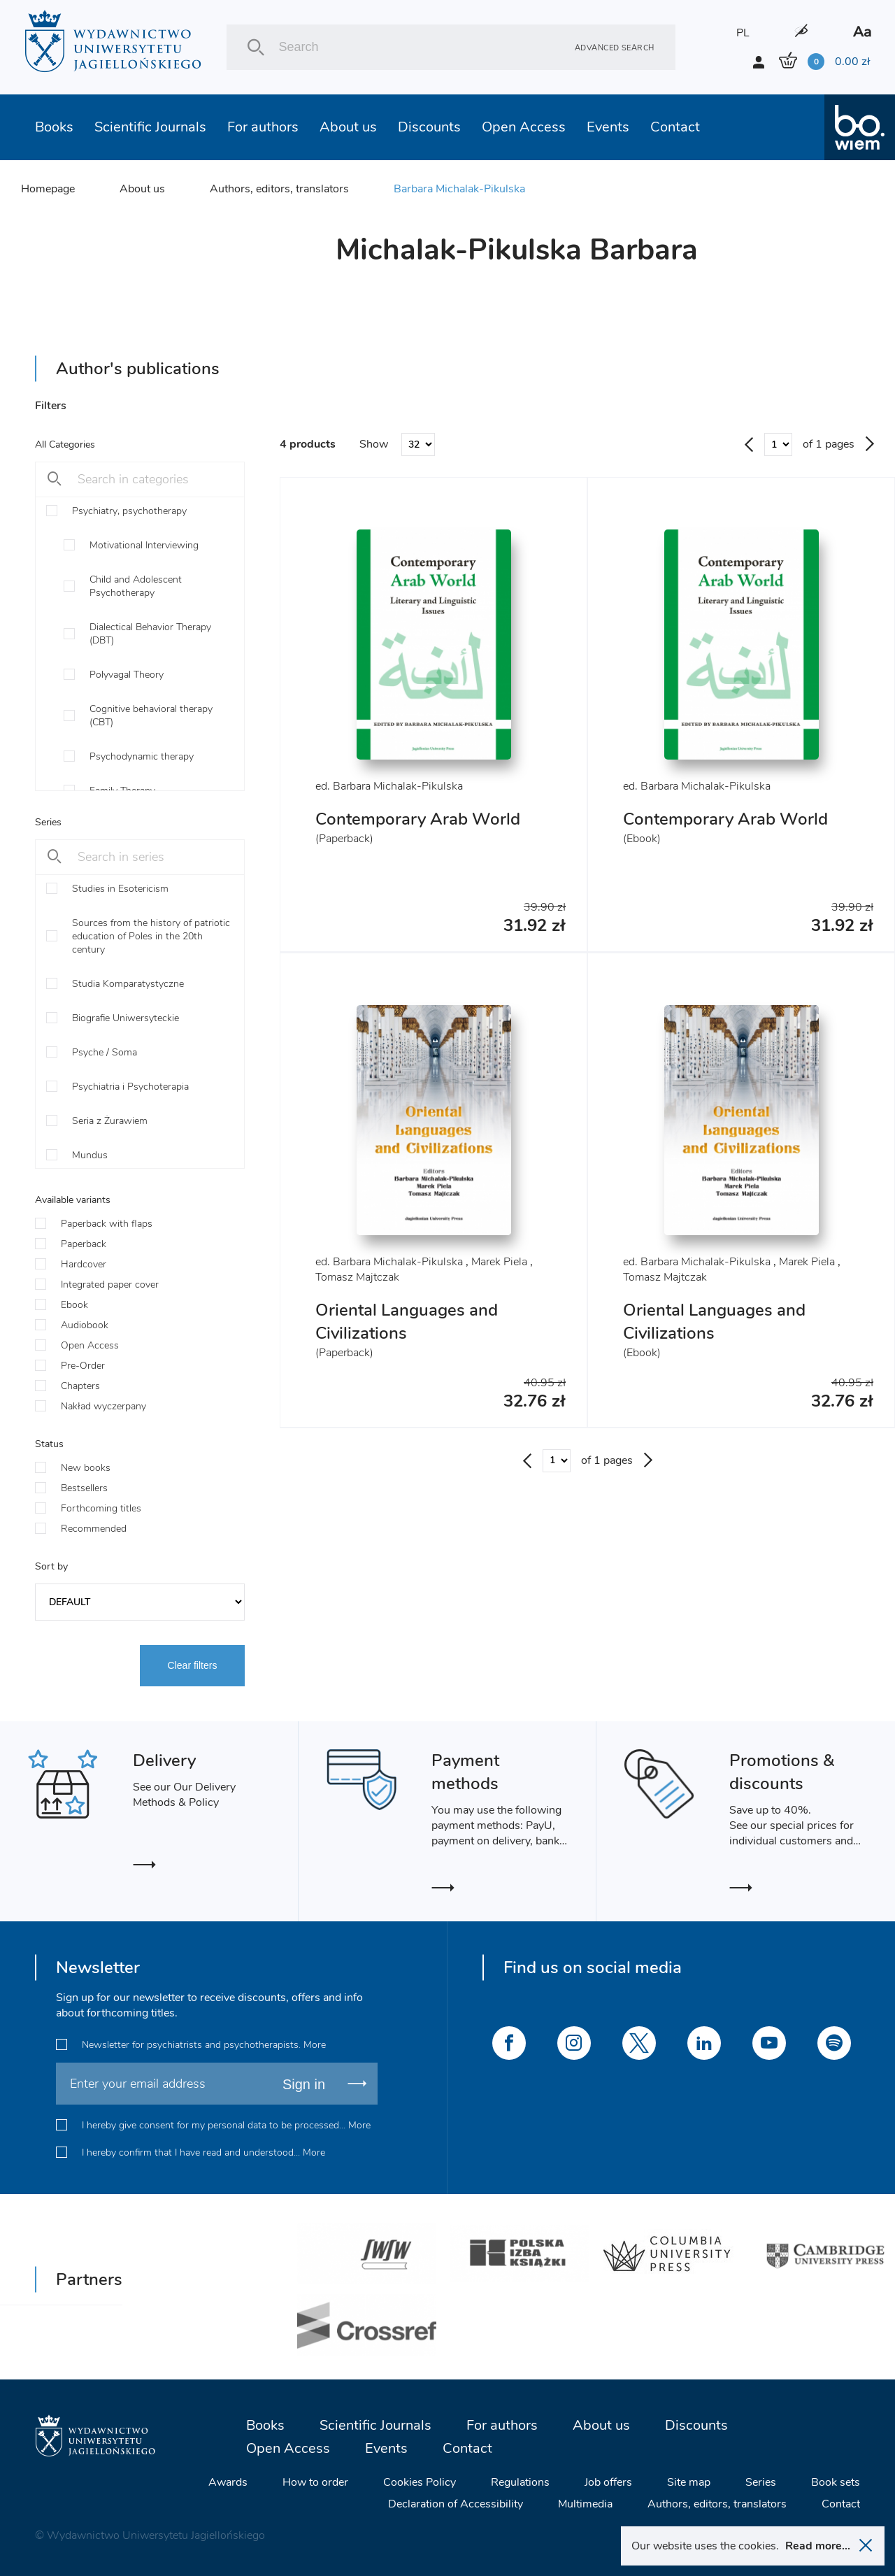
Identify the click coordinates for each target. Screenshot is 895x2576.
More (314, 2044)
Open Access (524, 127)
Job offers (608, 2482)
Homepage (48, 189)
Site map (688, 2482)
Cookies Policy (419, 2482)
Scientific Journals (150, 127)
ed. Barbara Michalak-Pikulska (389, 786)
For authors (263, 127)
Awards (228, 2482)
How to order (315, 2482)
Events (608, 127)
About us (348, 127)
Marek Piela (499, 1261)
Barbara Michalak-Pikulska (459, 189)
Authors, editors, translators (279, 189)
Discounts (429, 127)
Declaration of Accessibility (455, 2504)
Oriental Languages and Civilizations (406, 1321)
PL (743, 33)
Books (54, 127)
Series (760, 2482)
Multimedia (585, 2504)
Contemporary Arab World (417, 819)
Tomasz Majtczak (357, 1277)
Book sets (835, 2482)
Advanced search (614, 47)
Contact (675, 127)
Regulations (520, 2482)
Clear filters (192, 1665)
